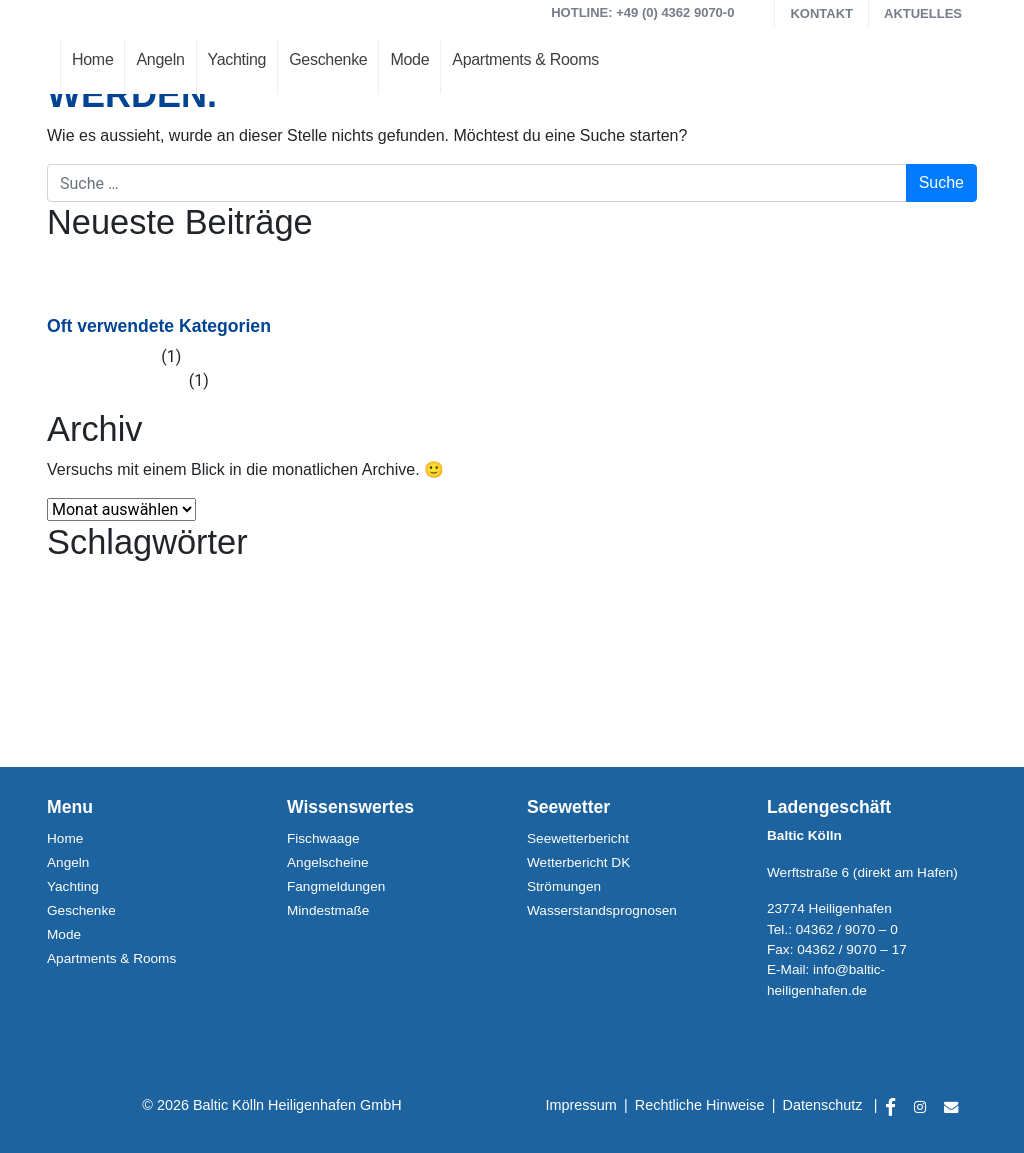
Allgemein (122, 356)
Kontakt (821, 13)
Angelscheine (328, 862)
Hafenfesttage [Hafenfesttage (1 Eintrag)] (80, 584)
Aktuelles (923, 13)
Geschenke (328, 59)
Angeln (160, 59)
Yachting (237, 59)
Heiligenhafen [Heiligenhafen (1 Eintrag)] (149, 584)
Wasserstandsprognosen (602, 910)
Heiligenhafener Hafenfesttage (195, 263)
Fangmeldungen (336, 886)
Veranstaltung (136, 380)
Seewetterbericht (578, 838)
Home (92, 59)
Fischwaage (323, 838)
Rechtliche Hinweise (700, 1105)
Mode (409, 59)
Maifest (113, 287)
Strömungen (564, 886)
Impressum (581, 1105)
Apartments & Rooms (525, 59)
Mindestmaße (328, 910)
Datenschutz (823, 1105)
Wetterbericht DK (578, 862)
